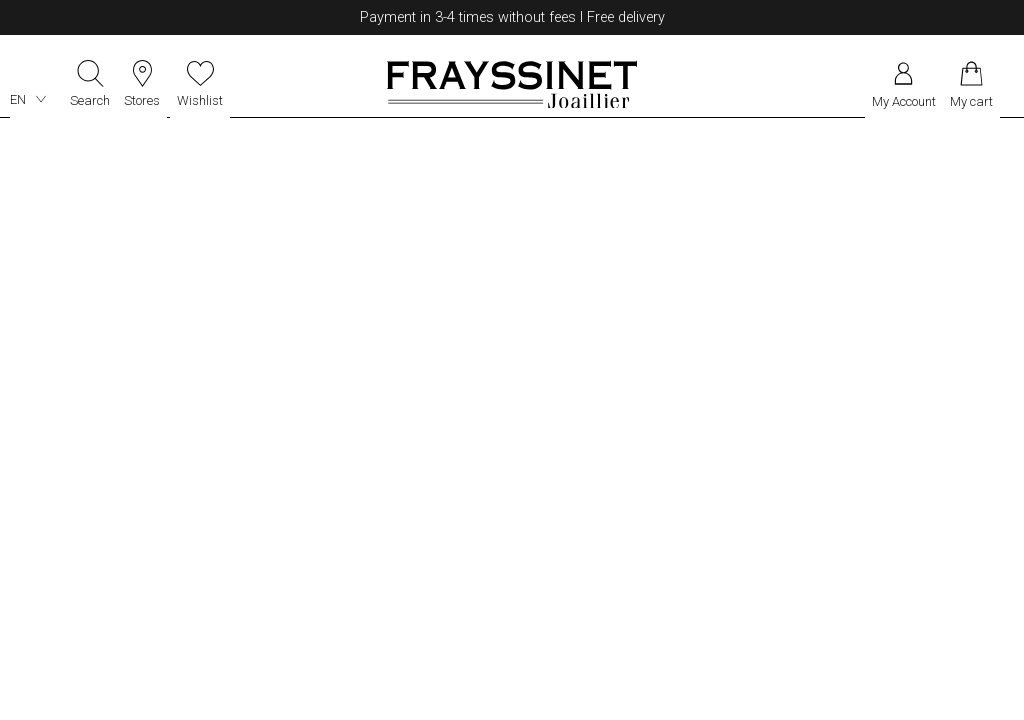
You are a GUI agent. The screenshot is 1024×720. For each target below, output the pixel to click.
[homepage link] (512, 82)
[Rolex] (1011, 82)
